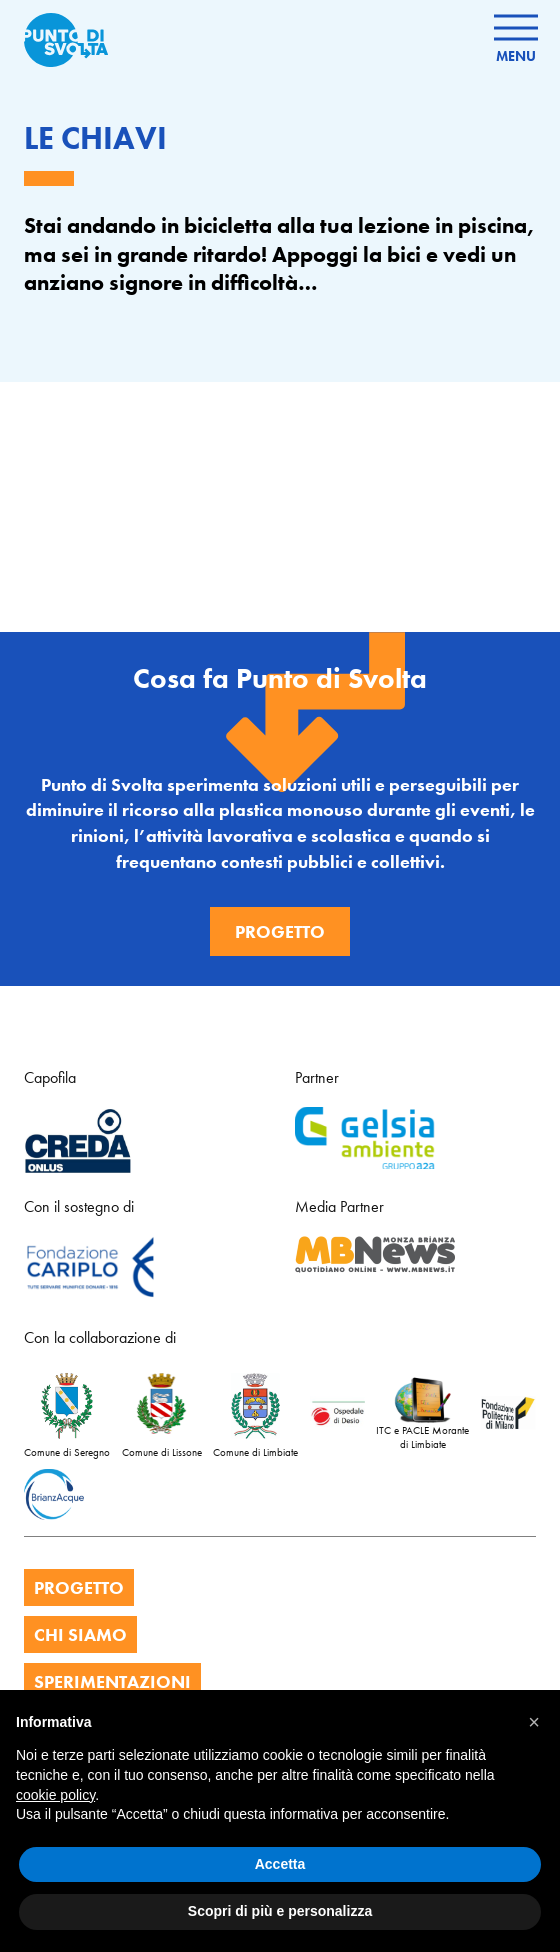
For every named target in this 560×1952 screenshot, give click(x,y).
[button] (534, 1722)
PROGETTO (79, 1587)
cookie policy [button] (55, 1795)
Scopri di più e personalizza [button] (280, 1911)
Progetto (280, 931)
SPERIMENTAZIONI (112, 1681)
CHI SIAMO (80, 1634)
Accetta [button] (280, 1864)
